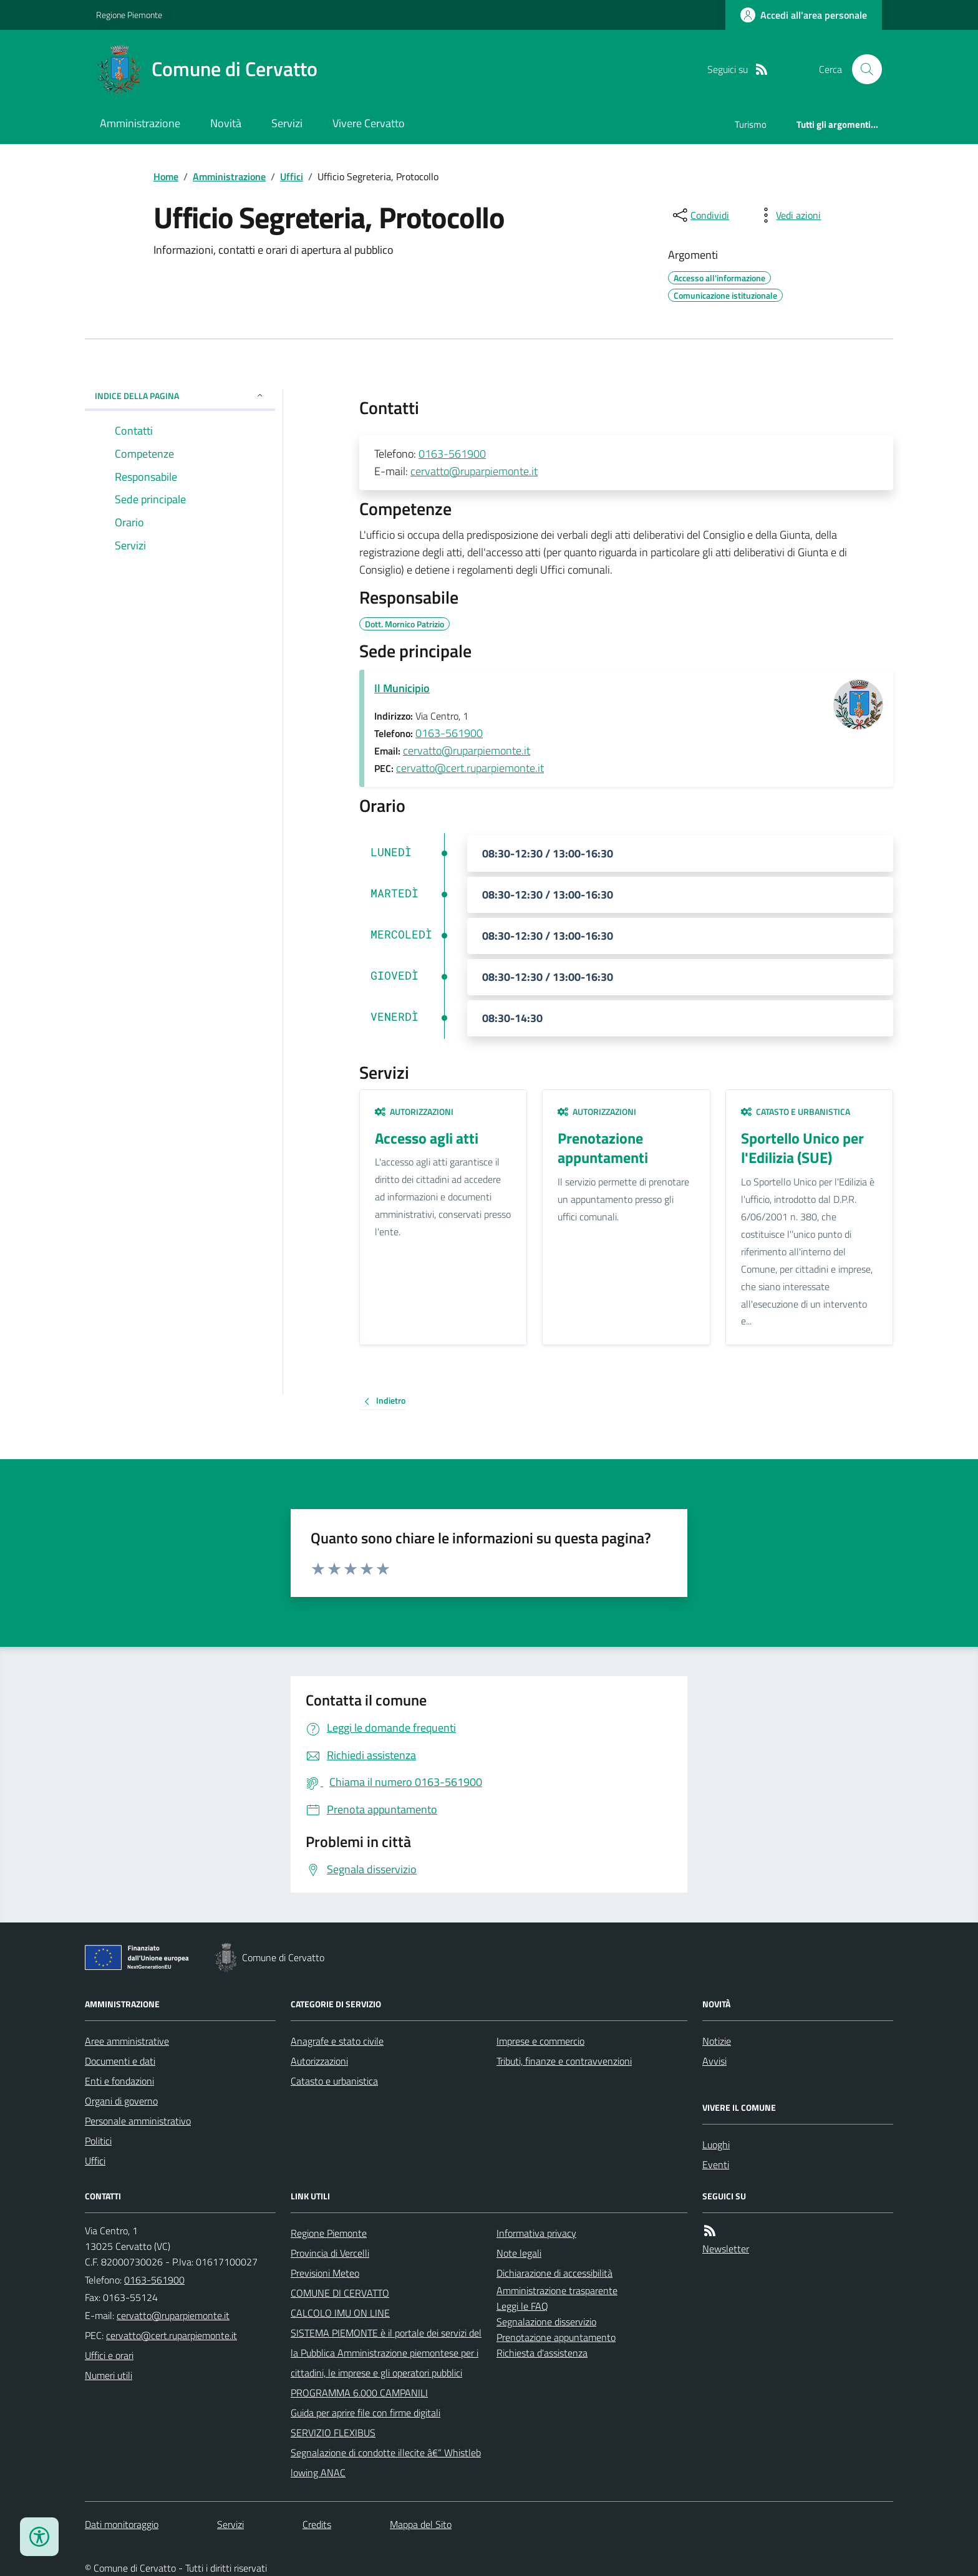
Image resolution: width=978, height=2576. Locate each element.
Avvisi (714, 2060)
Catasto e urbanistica (795, 1111)
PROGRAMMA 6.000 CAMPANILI (359, 2392)
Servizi (287, 123)
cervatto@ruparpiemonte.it (474, 471)
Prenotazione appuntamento (556, 2337)
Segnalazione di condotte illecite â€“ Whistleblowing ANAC (386, 2462)
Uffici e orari (109, 2355)
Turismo (751, 124)
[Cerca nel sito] (862, 69)
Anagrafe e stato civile (337, 2040)
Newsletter (725, 2248)
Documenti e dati (120, 2060)
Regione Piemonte (129, 14)
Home (165, 176)
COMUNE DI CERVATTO (340, 2292)
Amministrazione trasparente (556, 2290)
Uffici (291, 176)
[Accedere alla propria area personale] (803, 15)
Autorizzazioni (414, 1111)
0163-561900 (452, 453)
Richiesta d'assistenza (542, 2352)
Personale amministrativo (138, 2120)
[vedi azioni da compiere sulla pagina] (788, 215)
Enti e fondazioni (119, 2080)
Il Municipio (402, 688)
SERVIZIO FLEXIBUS (333, 2432)
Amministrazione (140, 123)
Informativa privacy (536, 2233)
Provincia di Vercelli (330, 2253)
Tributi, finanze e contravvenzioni (564, 2060)
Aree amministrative (127, 2040)
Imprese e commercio (540, 2040)
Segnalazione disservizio (546, 2321)
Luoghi (716, 2144)
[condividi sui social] (700, 215)
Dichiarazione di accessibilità (554, 2272)
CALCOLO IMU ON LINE (340, 2312)
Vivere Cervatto (368, 123)
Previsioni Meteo (325, 2272)
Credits (317, 2524)
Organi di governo (121, 2100)
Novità (225, 123)
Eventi (715, 2164)
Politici (98, 2140)
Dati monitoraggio (121, 2524)
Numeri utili (108, 2375)
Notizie (716, 2040)
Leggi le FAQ (522, 2306)
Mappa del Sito (421, 2524)
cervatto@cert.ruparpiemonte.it (470, 768)
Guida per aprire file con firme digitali (365, 2412)
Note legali (518, 2253)
